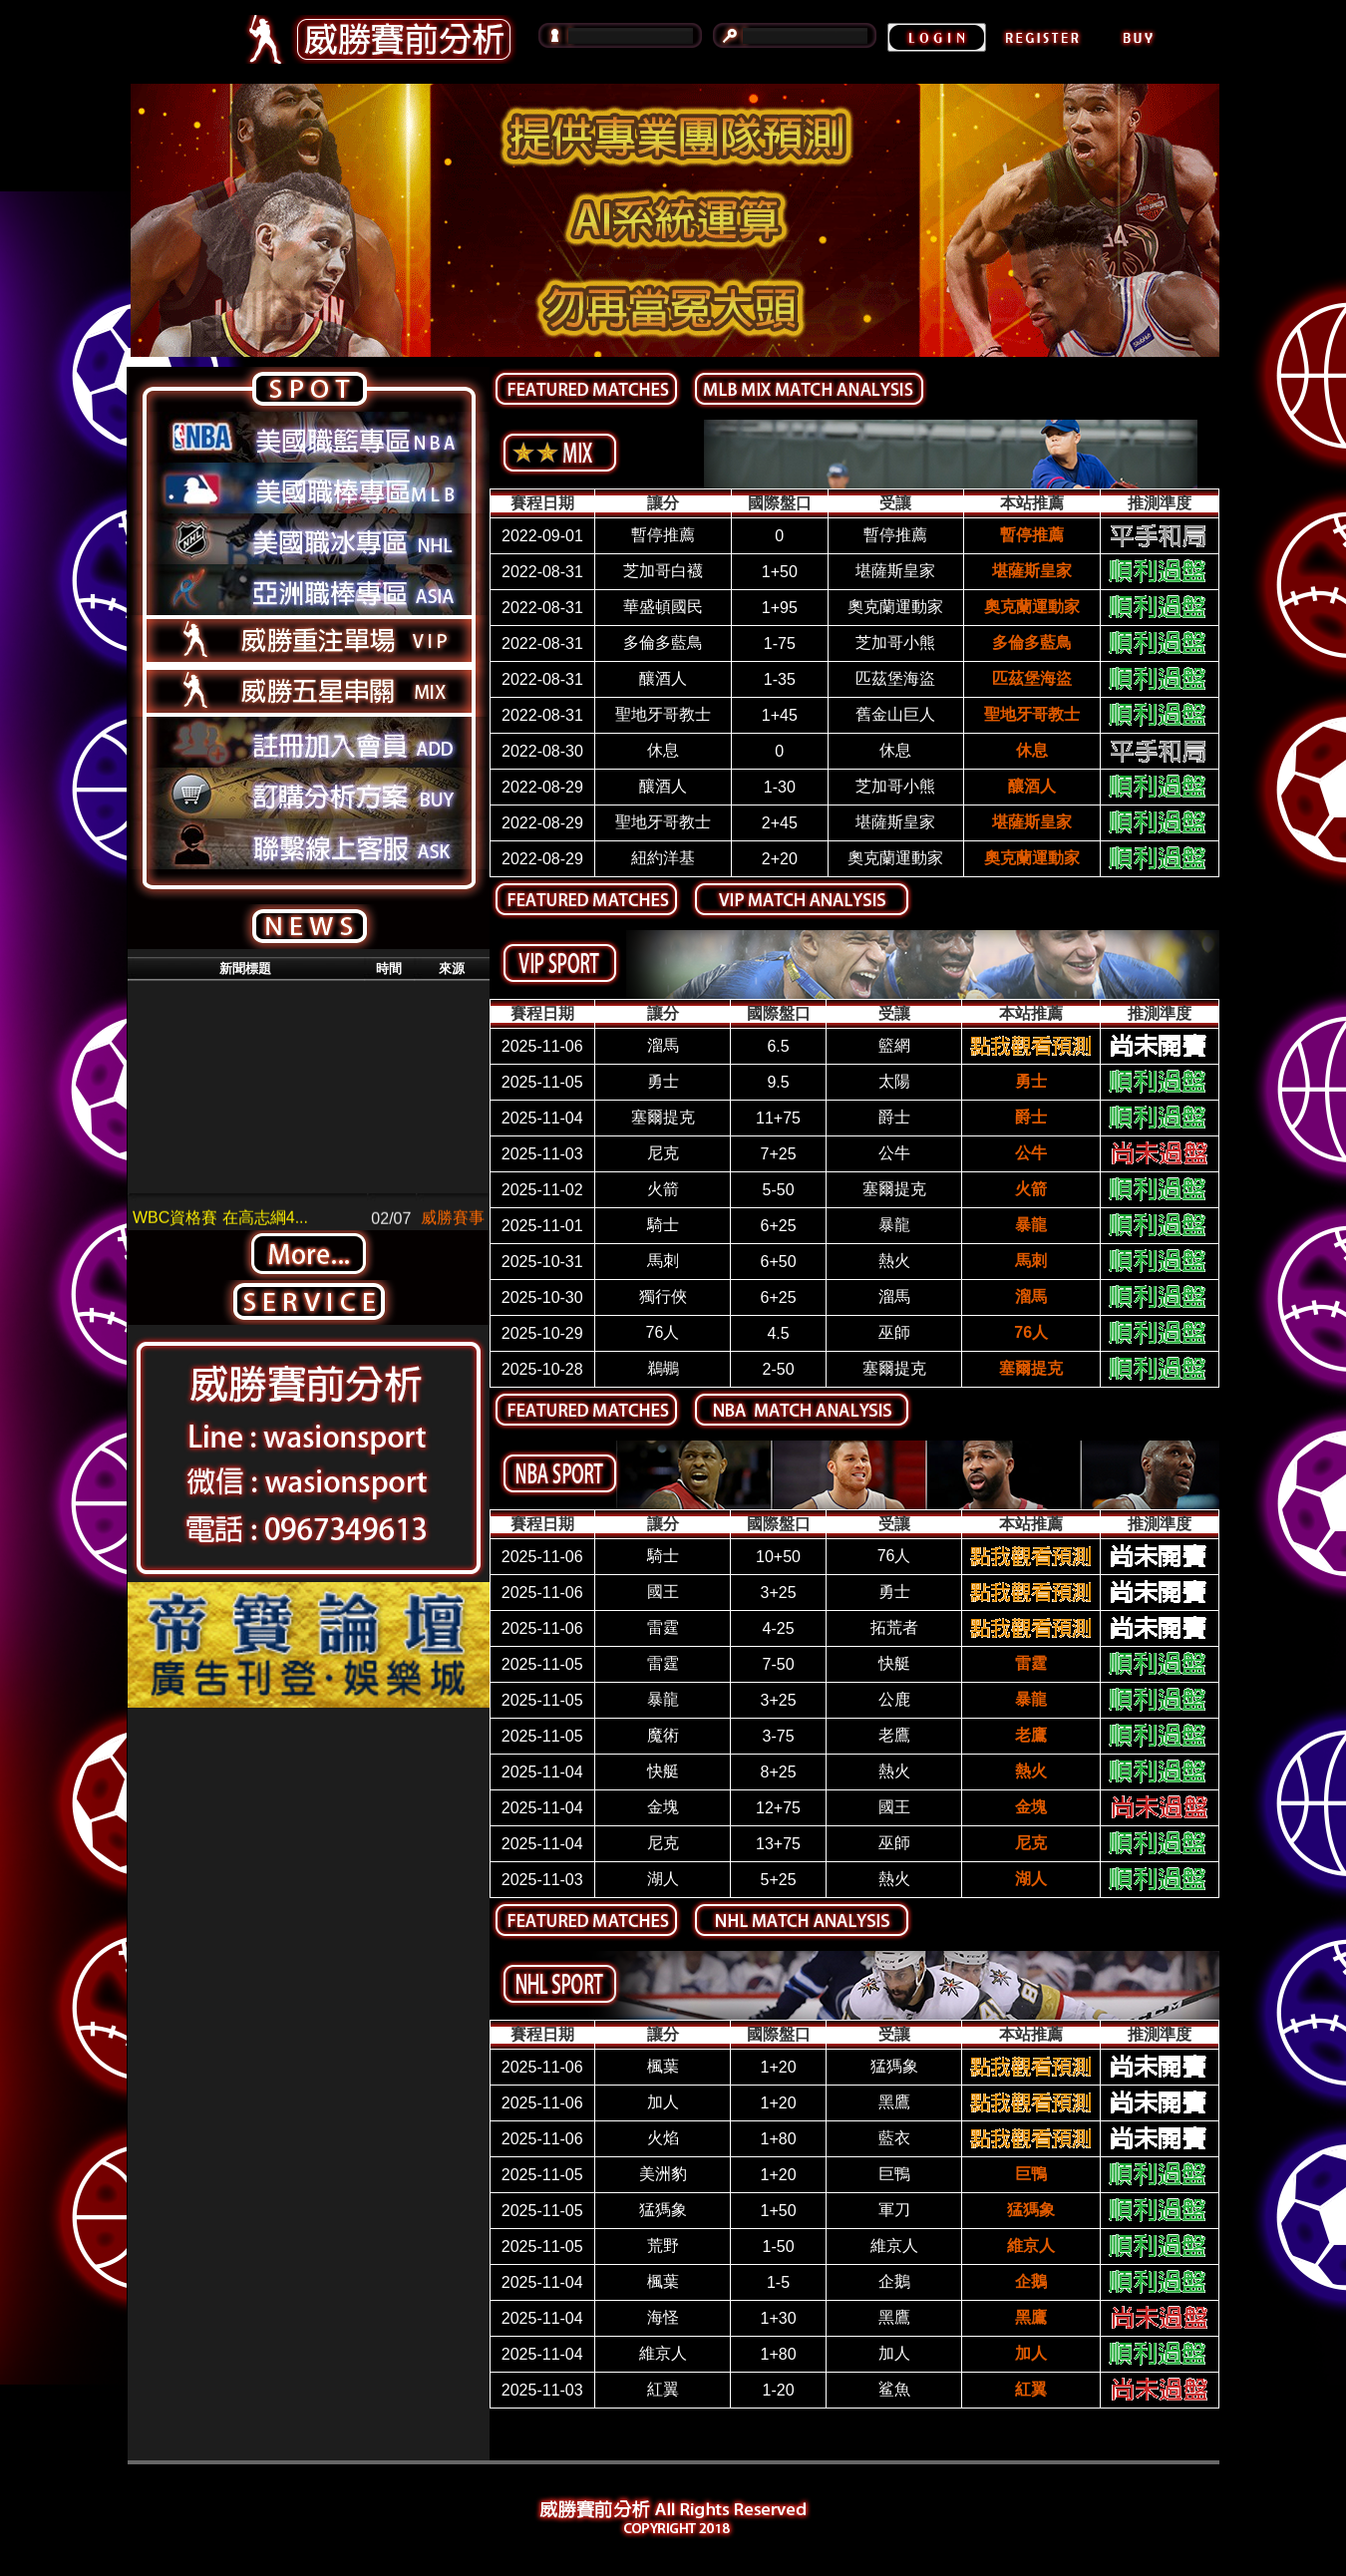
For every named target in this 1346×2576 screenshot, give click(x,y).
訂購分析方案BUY (309, 793)
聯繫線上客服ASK (309, 843)
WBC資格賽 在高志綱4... (220, 1227)
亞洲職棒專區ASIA (309, 589)
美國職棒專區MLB (309, 488)
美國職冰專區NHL (309, 538)
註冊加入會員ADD (309, 742)
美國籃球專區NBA (309, 437)
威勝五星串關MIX (309, 691)
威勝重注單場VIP (309, 640)
